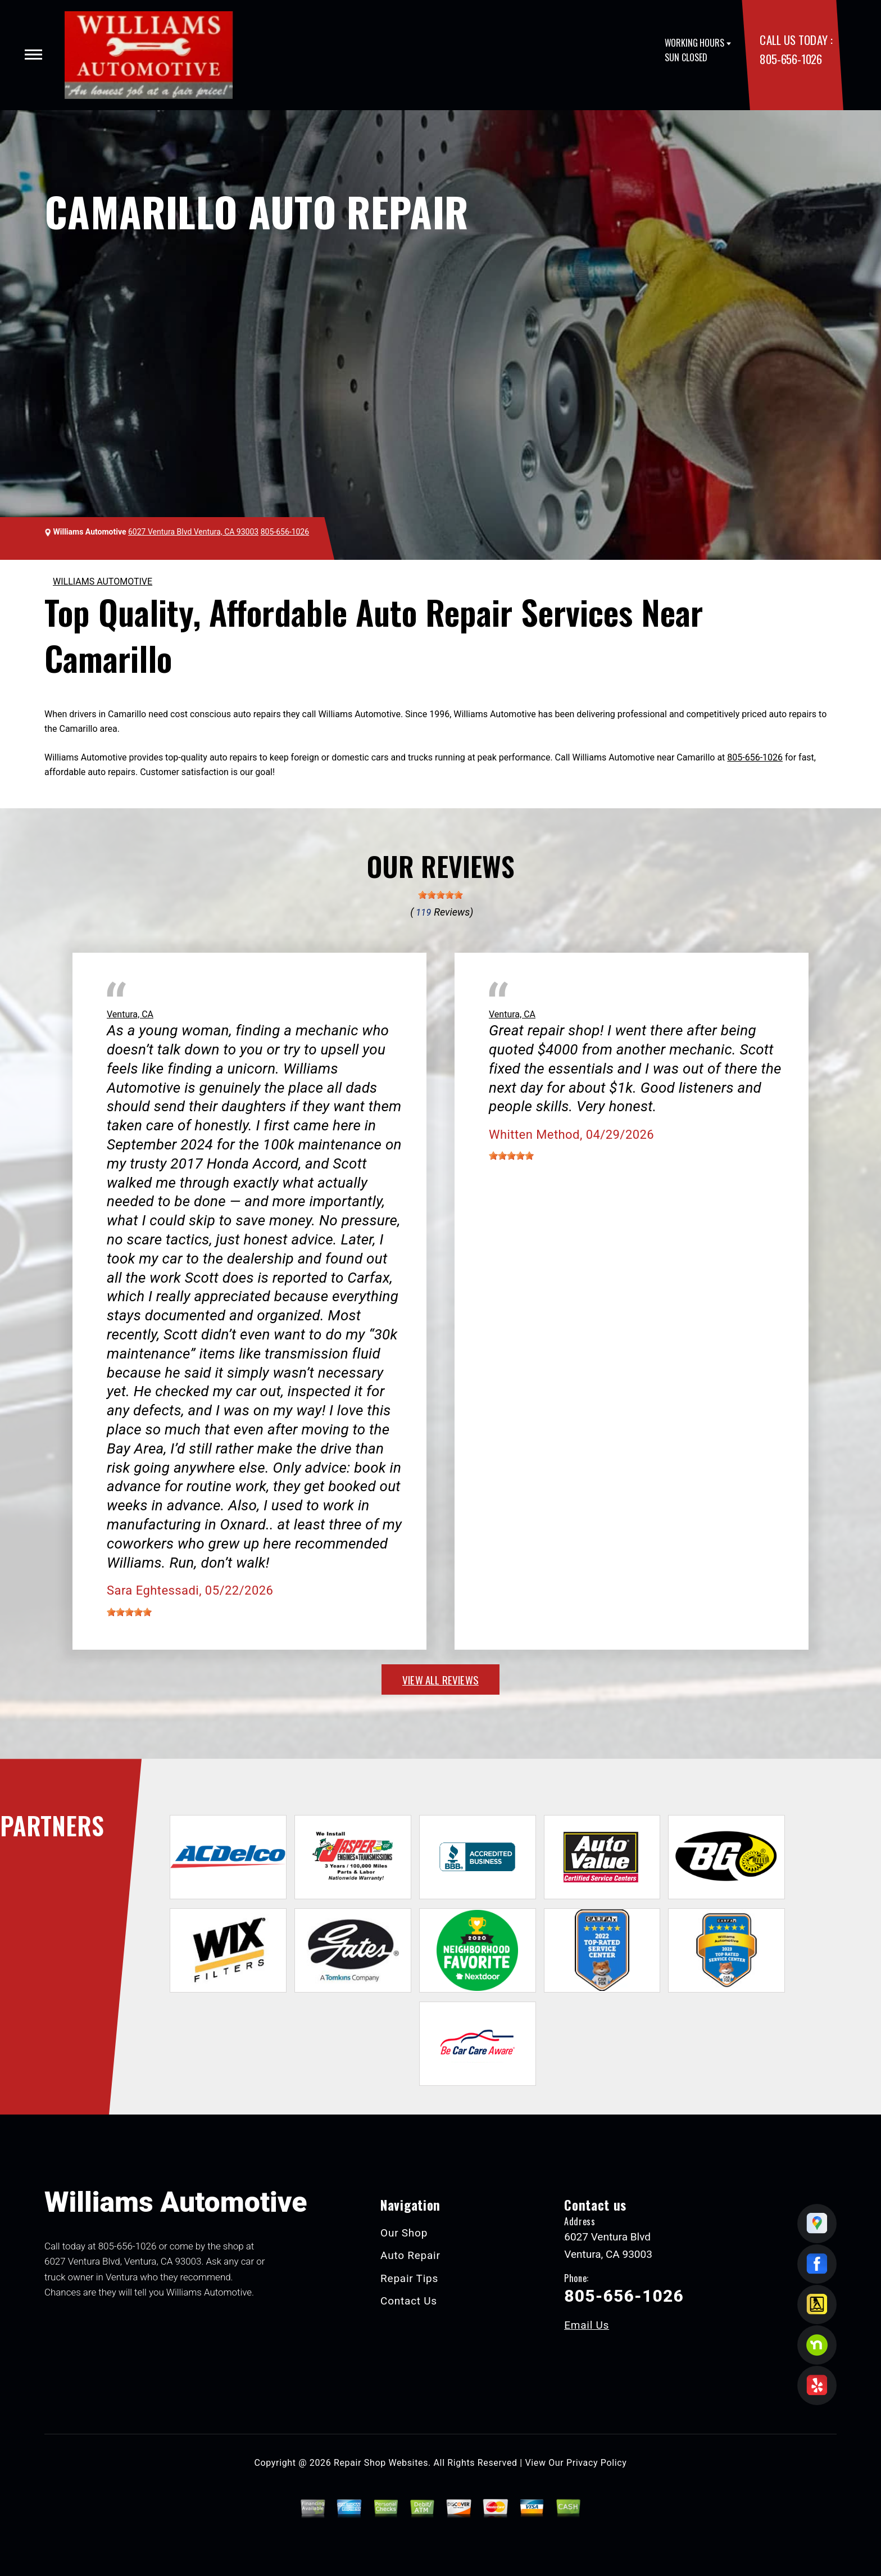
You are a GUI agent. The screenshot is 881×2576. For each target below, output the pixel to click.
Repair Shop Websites (381, 2462)
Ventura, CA (130, 1014)
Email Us (586, 2325)
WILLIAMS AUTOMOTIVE (102, 581)
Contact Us (408, 2300)
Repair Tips (409, 2278)
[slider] (440, 894)
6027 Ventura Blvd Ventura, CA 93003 (193, 531)
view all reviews (440, 1679)
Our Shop (404, 2232)
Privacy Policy (596, 2462)
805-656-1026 (790, 58)
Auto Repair (410, 2255)
